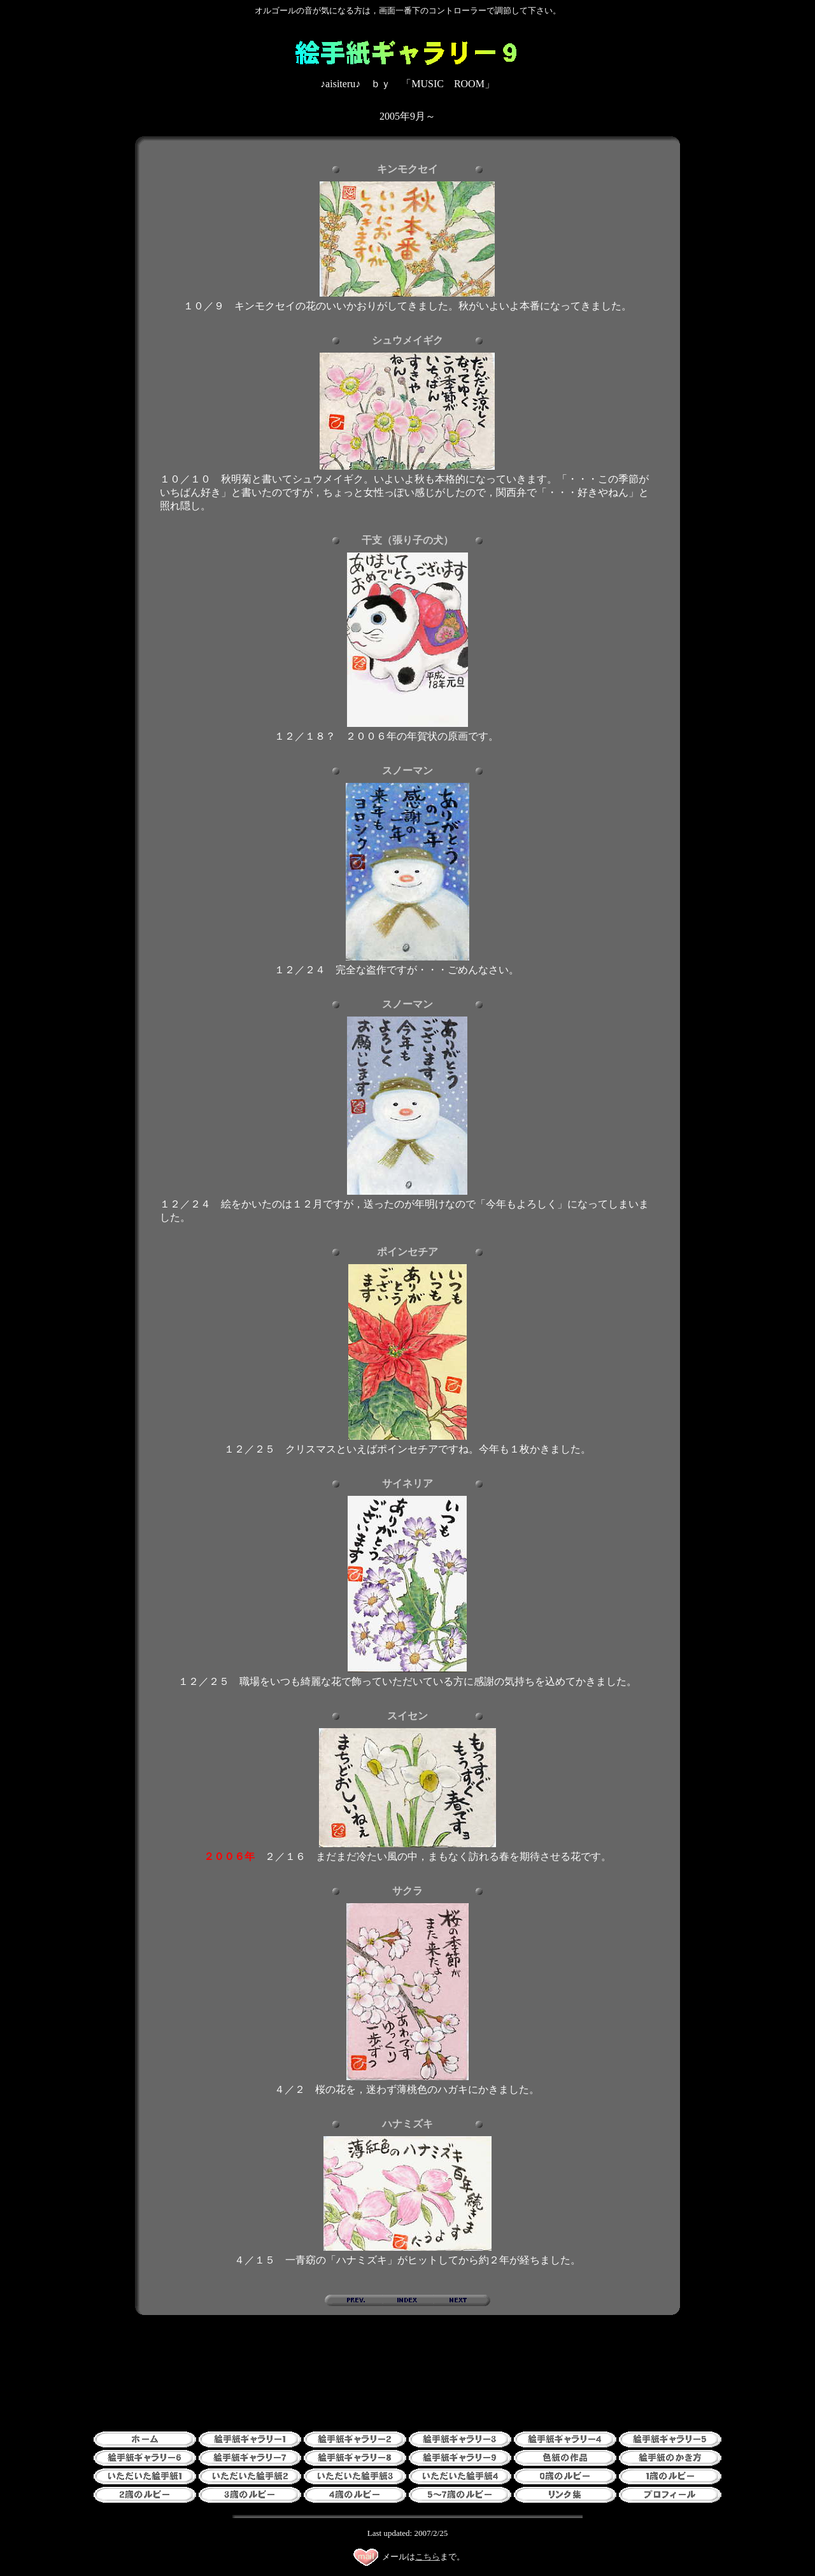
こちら (427, 2556)
